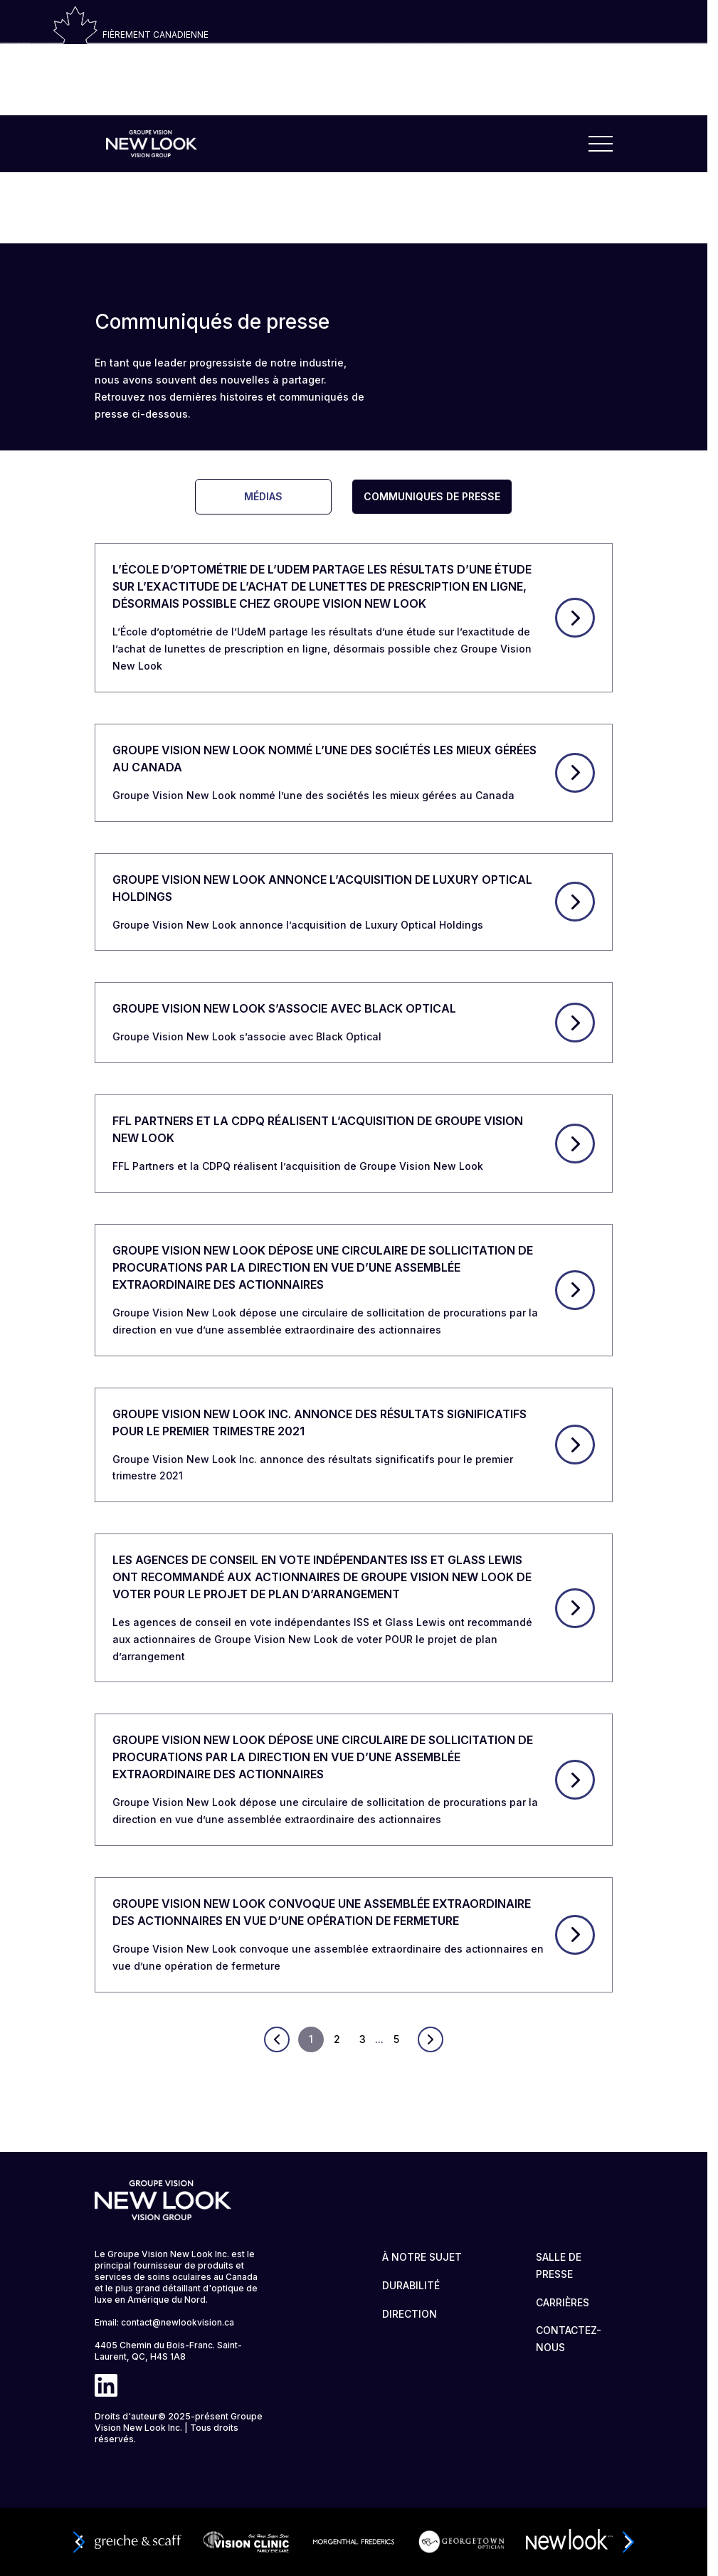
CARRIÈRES (562, 2302)
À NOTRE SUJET (422, 2257)
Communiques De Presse (432, 496)
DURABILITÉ (411, 2285)
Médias (263, 496)
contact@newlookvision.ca (177, 2322)
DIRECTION (409, 2314)
